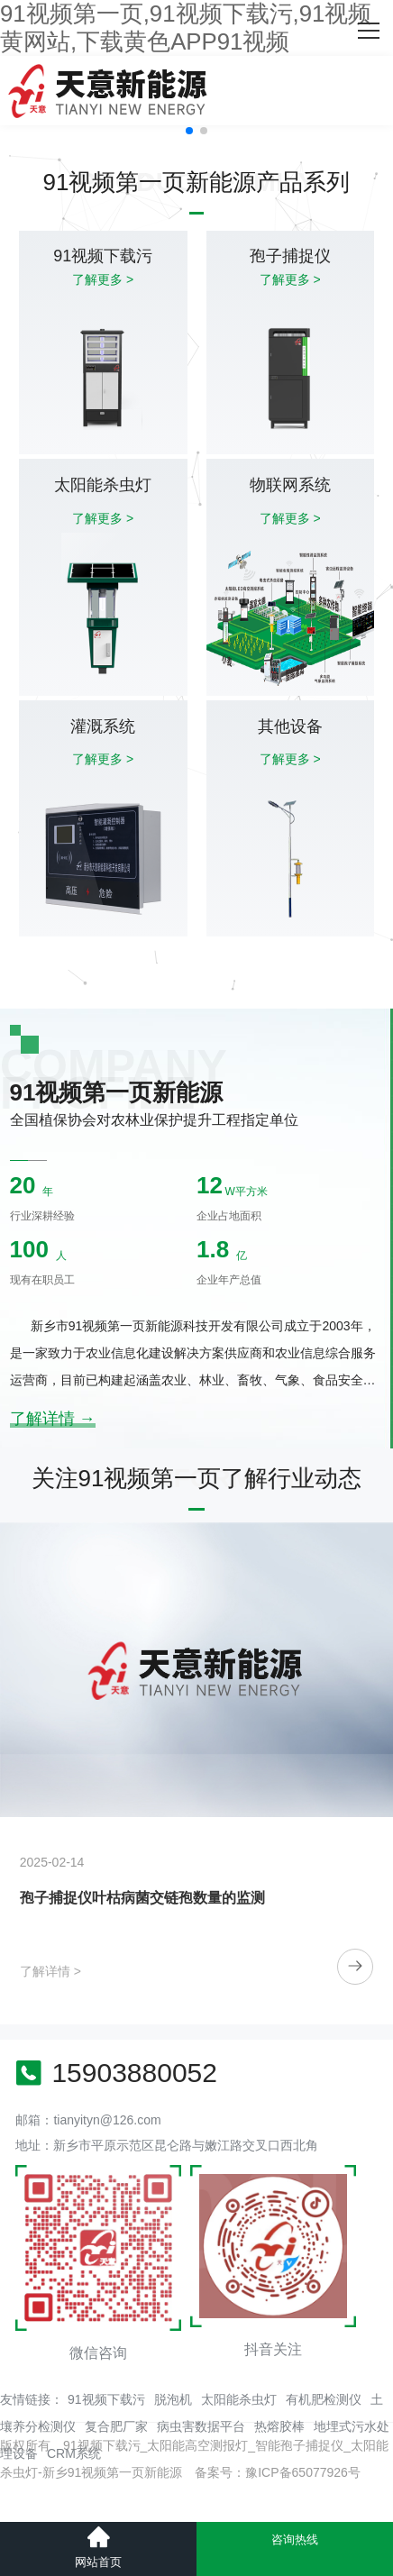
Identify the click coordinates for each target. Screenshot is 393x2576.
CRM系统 (74, 2453)
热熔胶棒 (279, 2426)
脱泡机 (173, 2399)
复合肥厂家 (116, 2426)
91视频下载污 (106, 2399)
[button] (189, 130)
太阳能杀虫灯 (239, 2399)
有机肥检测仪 (323, 2399)
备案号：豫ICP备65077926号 (278, 2472)
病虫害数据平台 (201, 2426)
